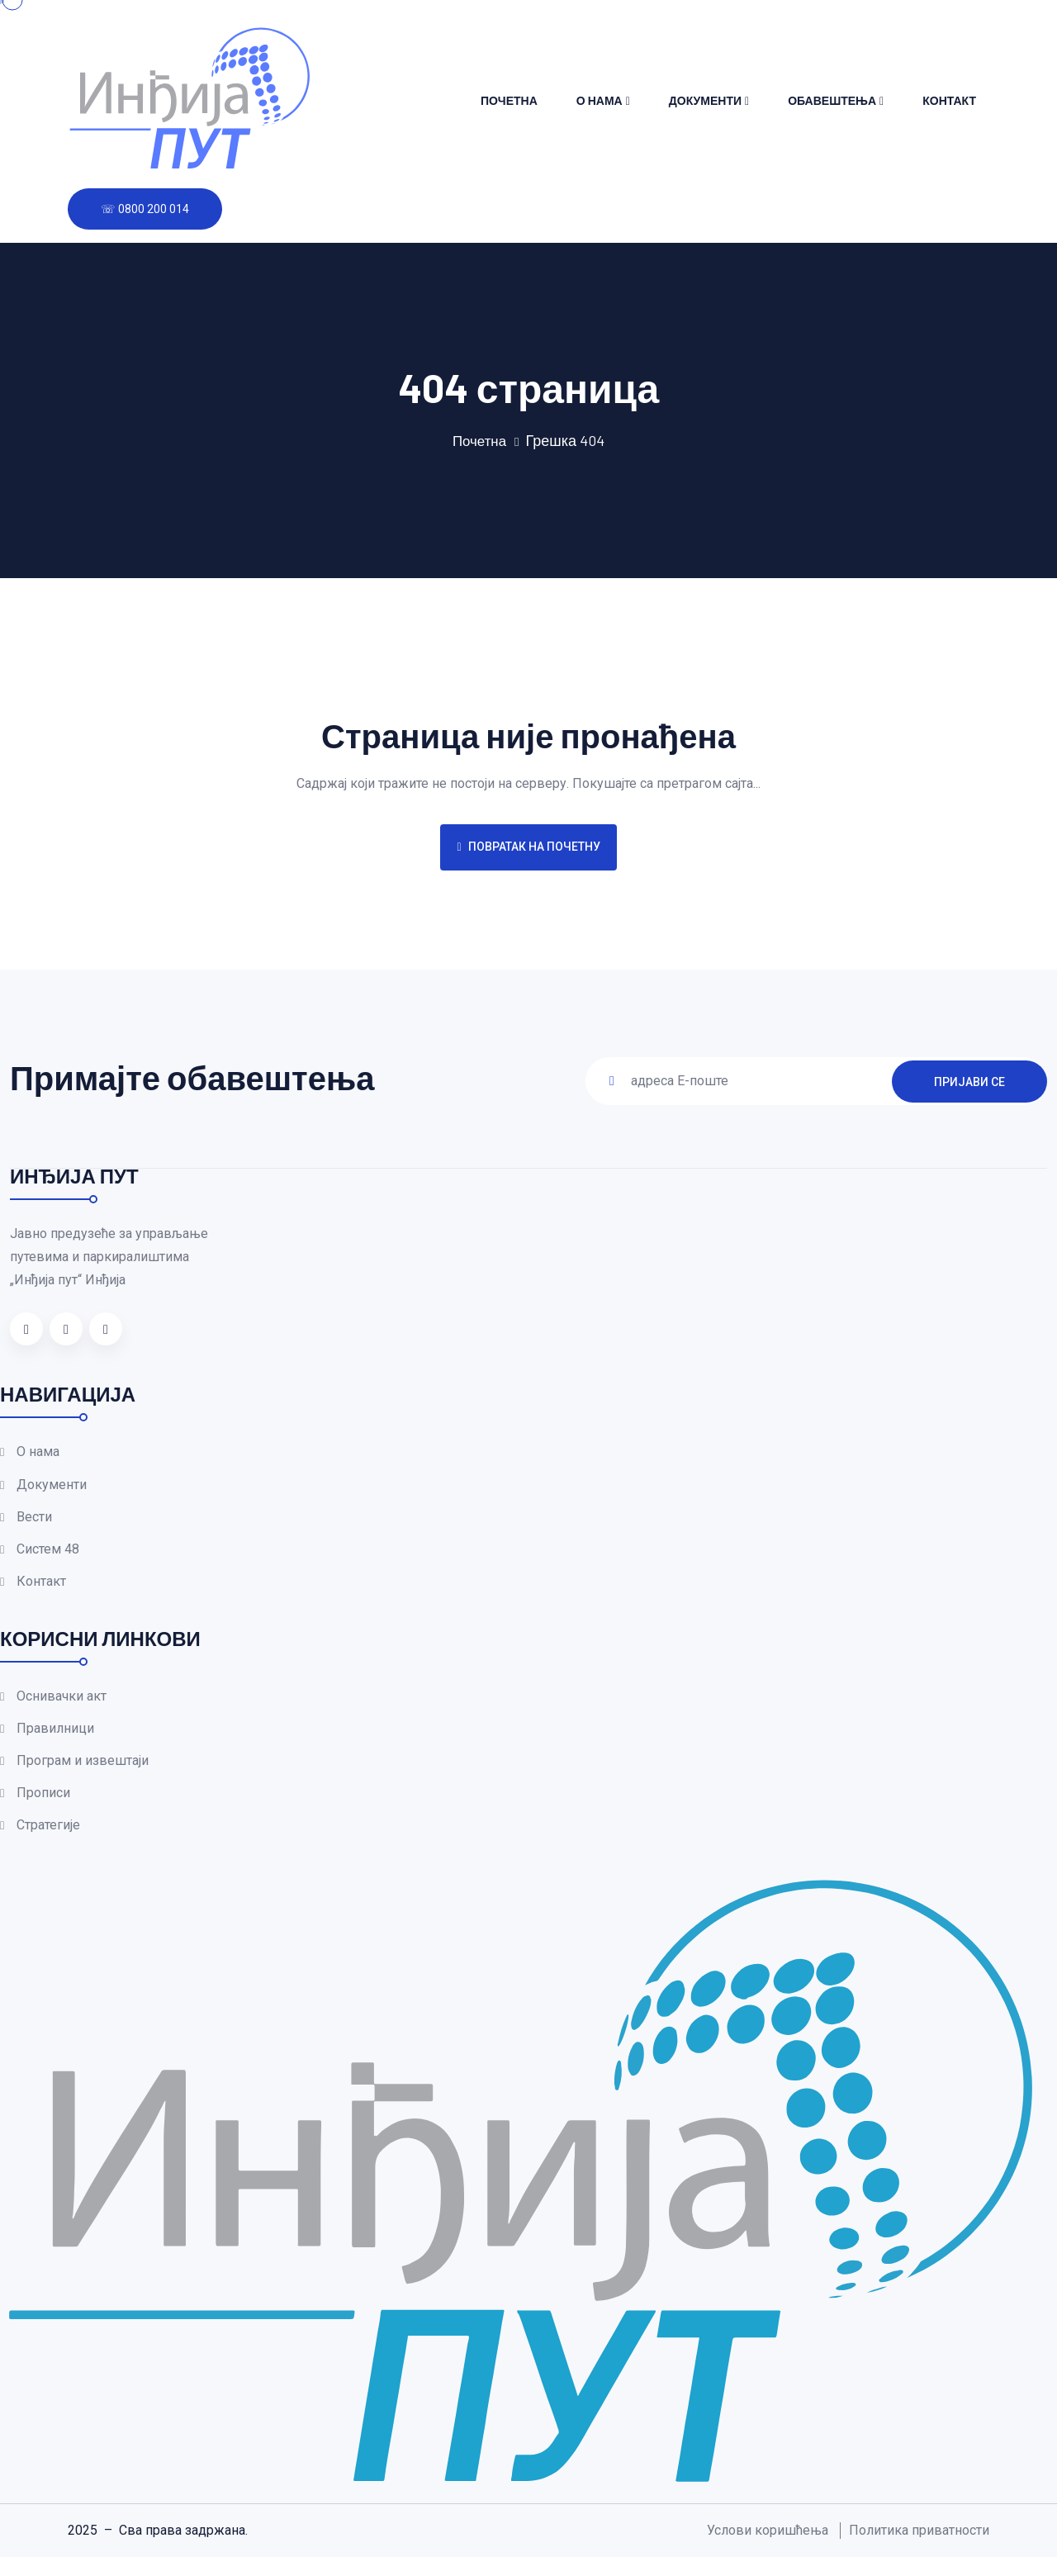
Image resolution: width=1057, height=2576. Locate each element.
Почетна (509, 100)
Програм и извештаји (83, 1775)
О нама (599, 100)
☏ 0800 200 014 (145, 209)
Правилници (55, 1740)
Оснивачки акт (62, 1706)
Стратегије (48, 1845)
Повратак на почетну (528, 846)
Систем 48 (48, 1555)
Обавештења (832, 100)
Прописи (43, 1810)
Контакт (949, 100)
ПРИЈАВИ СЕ (969, 1080)
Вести (34, 1521)
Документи (705, 100)
